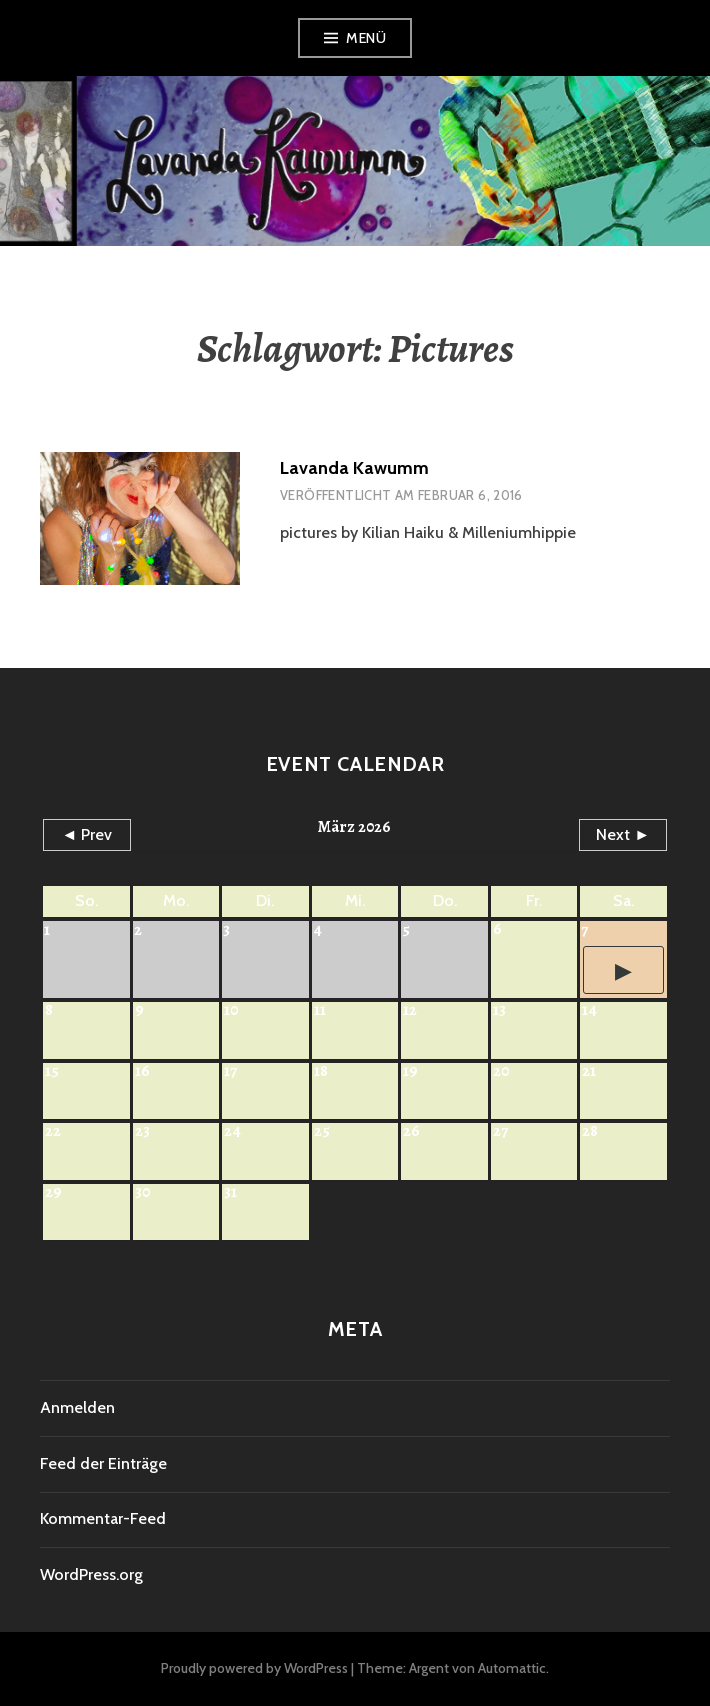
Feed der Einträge (103, 1463)
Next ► (623, 834)
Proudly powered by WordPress (254, 1668)
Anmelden (77, 1407)
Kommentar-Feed (103, 1518)
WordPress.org (91, 1574)
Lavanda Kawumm (354, 468)
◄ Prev (86, 834)
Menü (366, 38)
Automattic (512, 1668)
